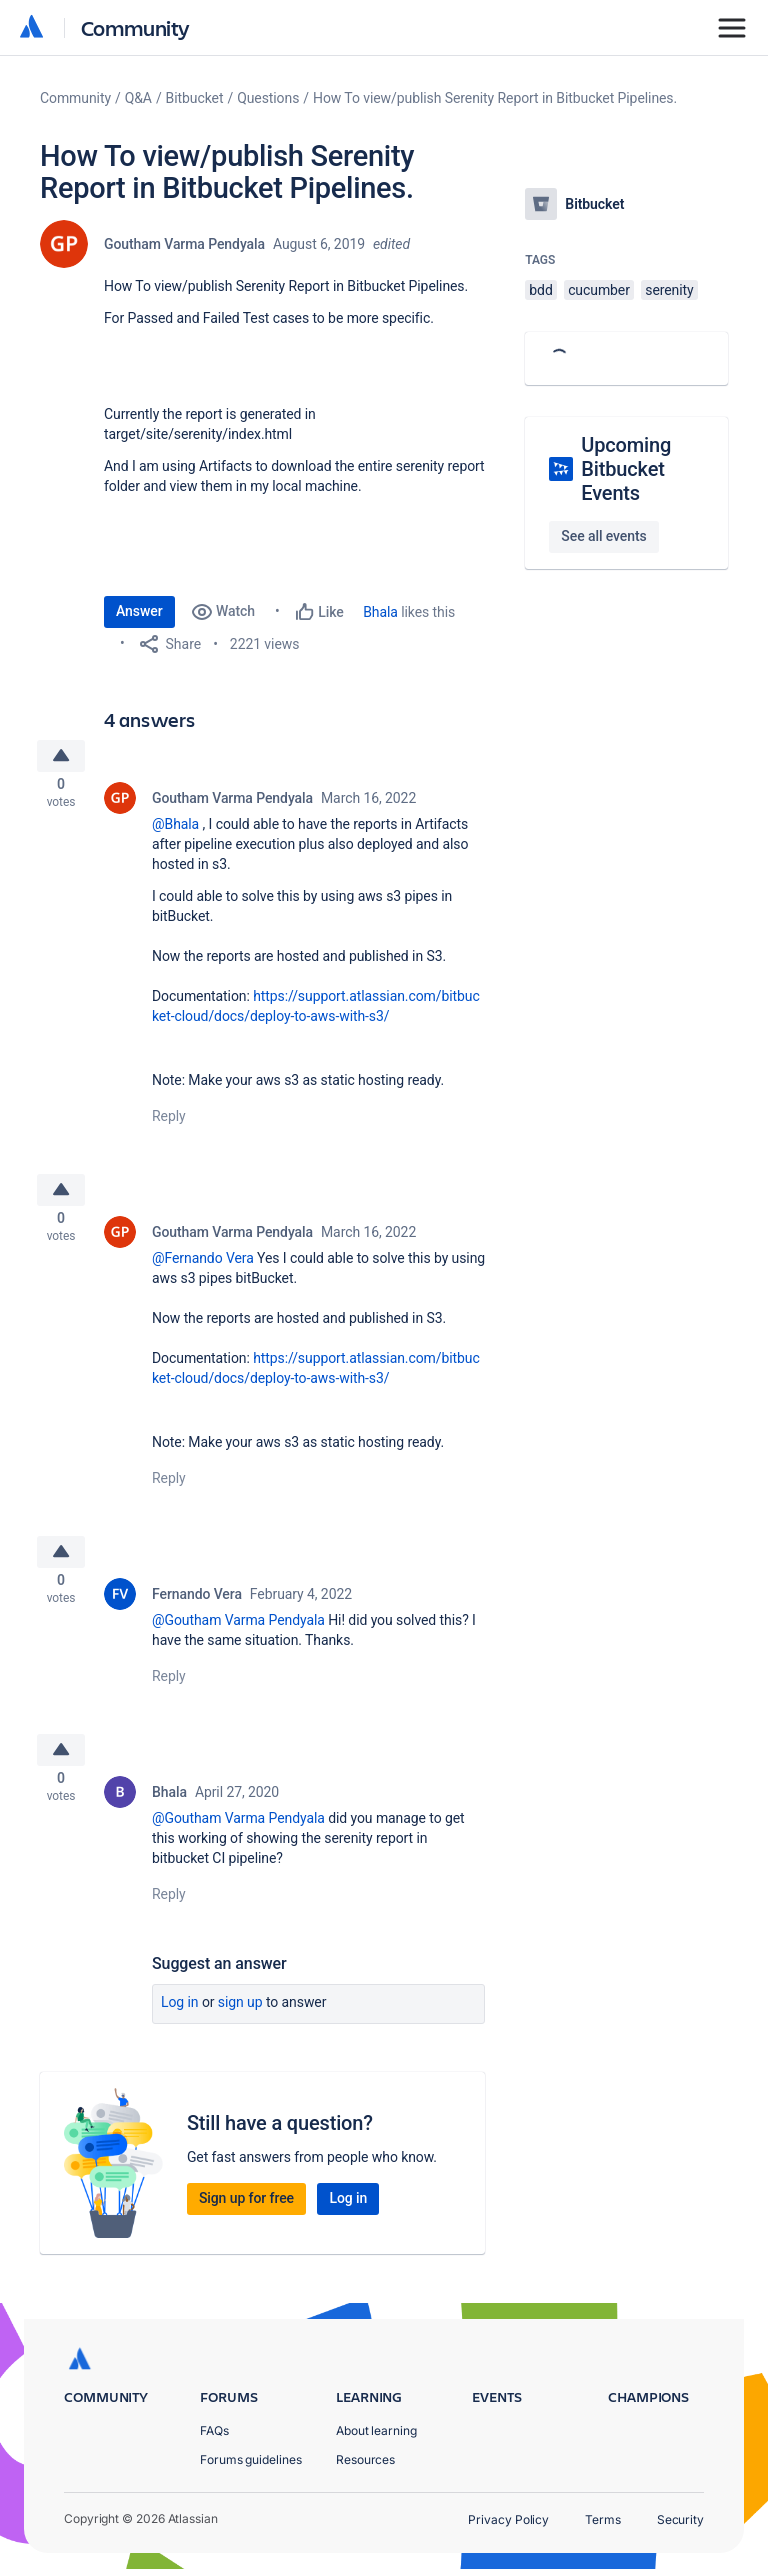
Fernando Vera (197, 1612)
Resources (365, 2459)
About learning (376, 2430)
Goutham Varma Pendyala (184, 244)
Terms (603, 2519)
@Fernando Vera (203, 1270)
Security (680, 2519)
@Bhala (175, 830)
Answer (139, 611)
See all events (603, 536)
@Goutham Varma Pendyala (238, 1638)
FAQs (214, 2430)
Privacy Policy (508, 2519)
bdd (540, 290)
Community (135, 27)
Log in (180, 2027)
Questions (268, 98)
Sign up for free (246, 2223)
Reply (169, 1122)
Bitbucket (195, 98)
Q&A (138, 98)
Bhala (380, 612)
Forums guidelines (251, 2459)
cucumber (599, 290)
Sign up (240, 2027)
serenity (669, 290)
